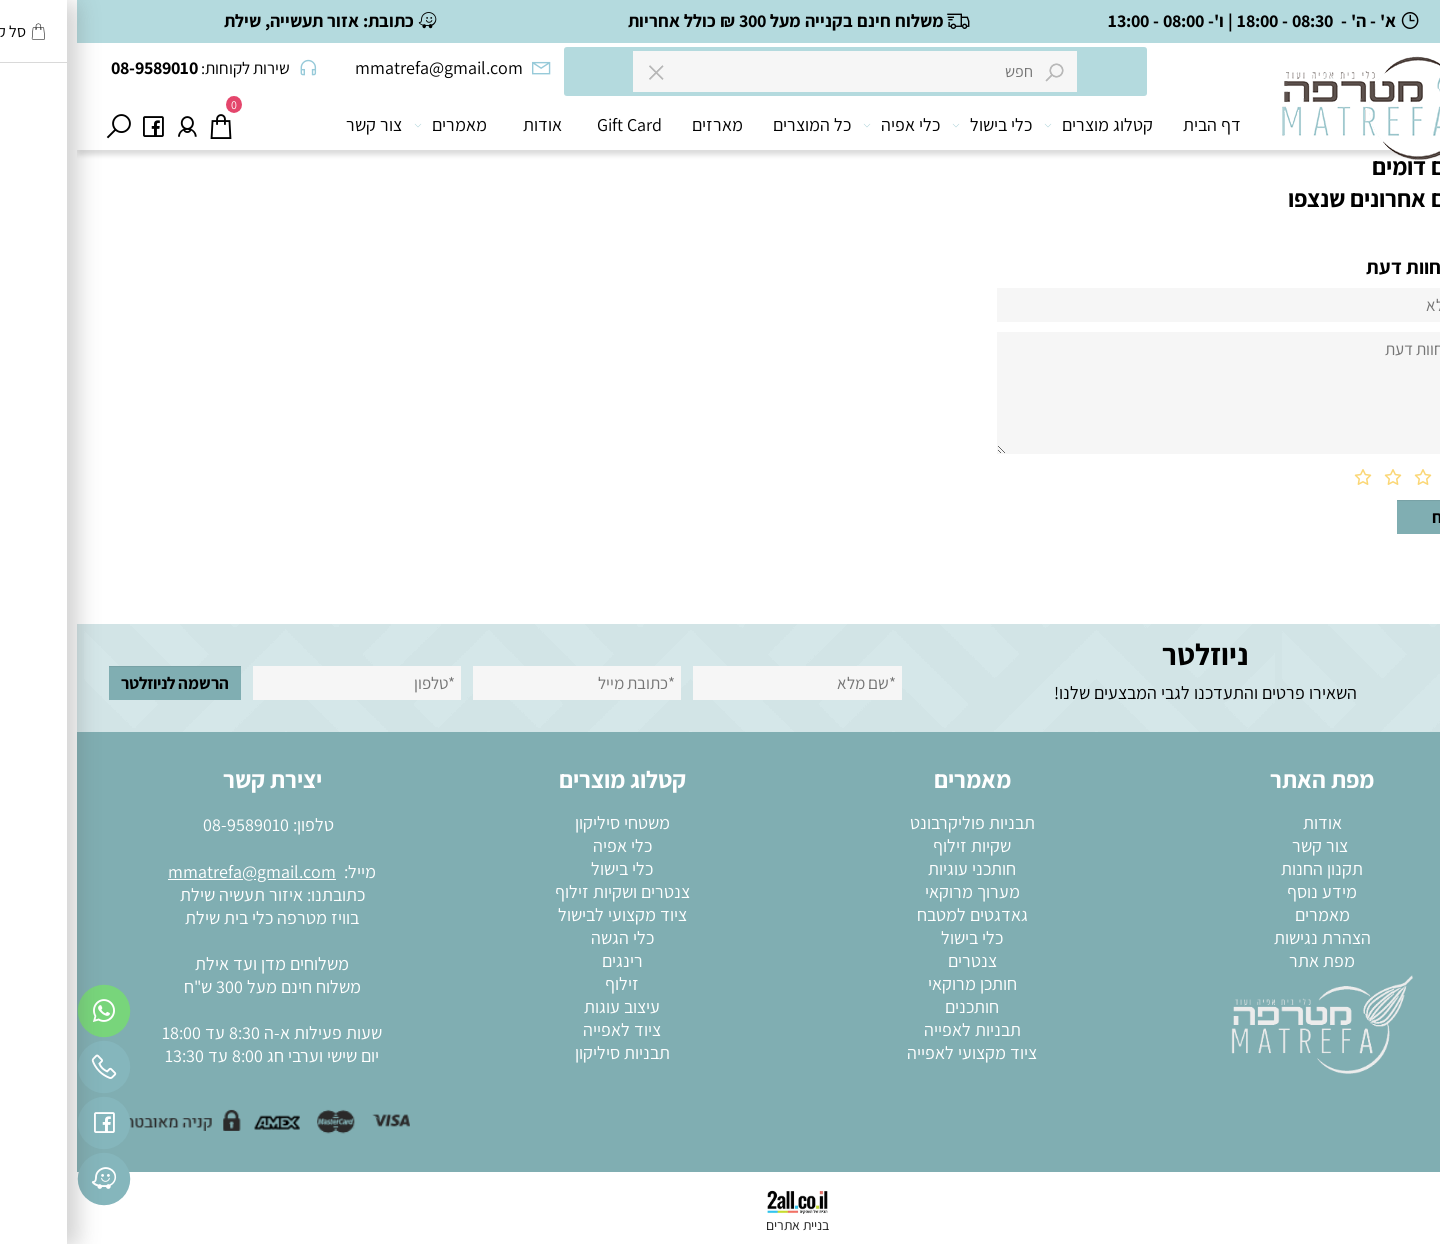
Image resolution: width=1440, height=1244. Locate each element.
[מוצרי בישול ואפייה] (1302, 130)
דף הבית (1135, 124)
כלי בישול (919, 125)
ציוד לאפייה (545, 1029)
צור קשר (297, 124)
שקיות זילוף (895, 845)
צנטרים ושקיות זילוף (545, 891)
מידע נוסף (1245, 891)
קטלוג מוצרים (1025, 125)
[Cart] (144, 125)
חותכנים (895, 1006)
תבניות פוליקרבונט (895, 822)
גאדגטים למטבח (895, 914)
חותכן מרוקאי (895, 983)
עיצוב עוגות (545, 1006)
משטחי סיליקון (545, 822)
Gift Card (552, 124)
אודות (465, 124)
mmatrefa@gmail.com (175, 871)
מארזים (640, 124)
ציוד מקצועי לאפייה (895, 1052)
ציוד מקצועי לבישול (545, 914)
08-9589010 (169, 824)
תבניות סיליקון (545, 1052)
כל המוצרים (735, 124)
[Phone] (27, 1072)
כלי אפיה (828, 125)
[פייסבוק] (76, 125)
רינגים (545, 960)
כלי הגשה (545, 937)
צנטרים (895, 960)
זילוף (545, 983)
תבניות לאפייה (895, 1029)
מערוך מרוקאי (895, 891)
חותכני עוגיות (895, 868)
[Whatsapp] (27, 1016)
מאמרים (377, 125)
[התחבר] (110, 125)
